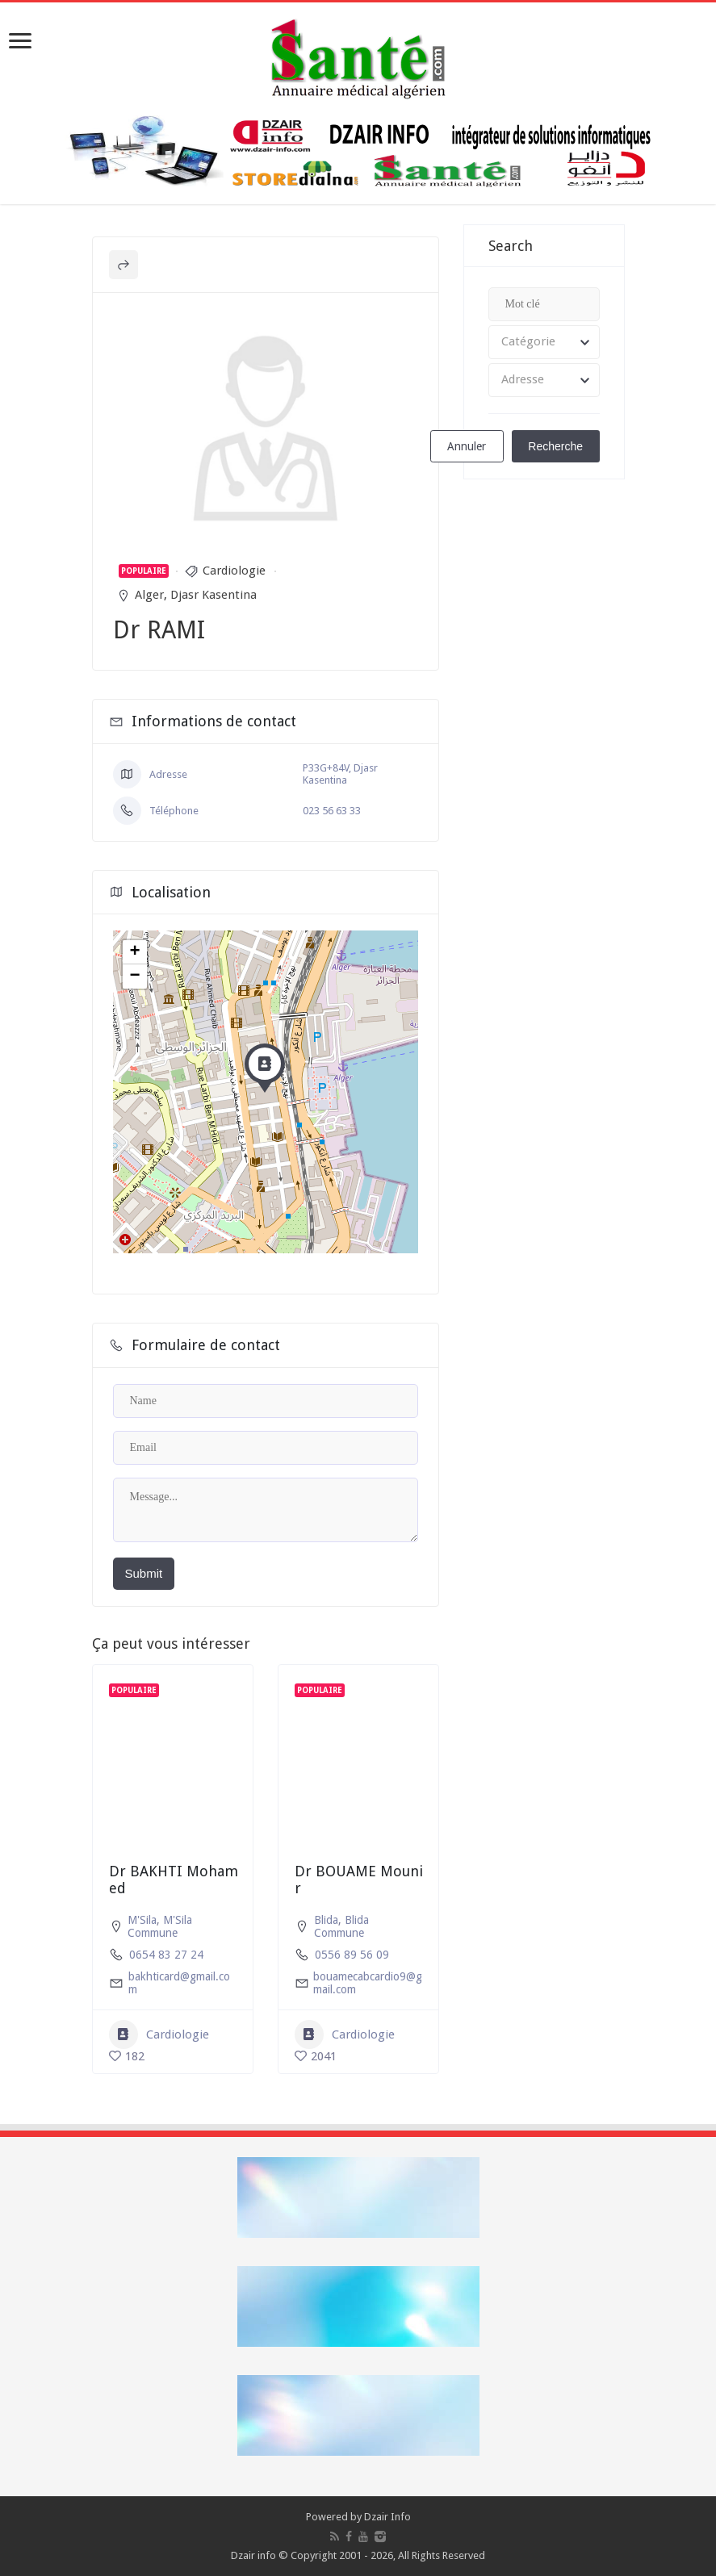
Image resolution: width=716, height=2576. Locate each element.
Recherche (555, 446)
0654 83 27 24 (166, 1954)
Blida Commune (341, 1926)
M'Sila (142, 1919)
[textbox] (544, 342)
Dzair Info (387, 2517)
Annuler (466, 446)
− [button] (134, 976)
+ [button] (134, 952)
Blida (326, 1919)
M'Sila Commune (160, 1926)
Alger (149, 595)
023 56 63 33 (332, 811)
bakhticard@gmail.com (179, 1983)
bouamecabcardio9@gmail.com (367, 1983)
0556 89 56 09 (352, 1954)
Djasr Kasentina (213, 595)
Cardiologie (234, 570)
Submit (144, 1573)
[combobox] (544, 342)
